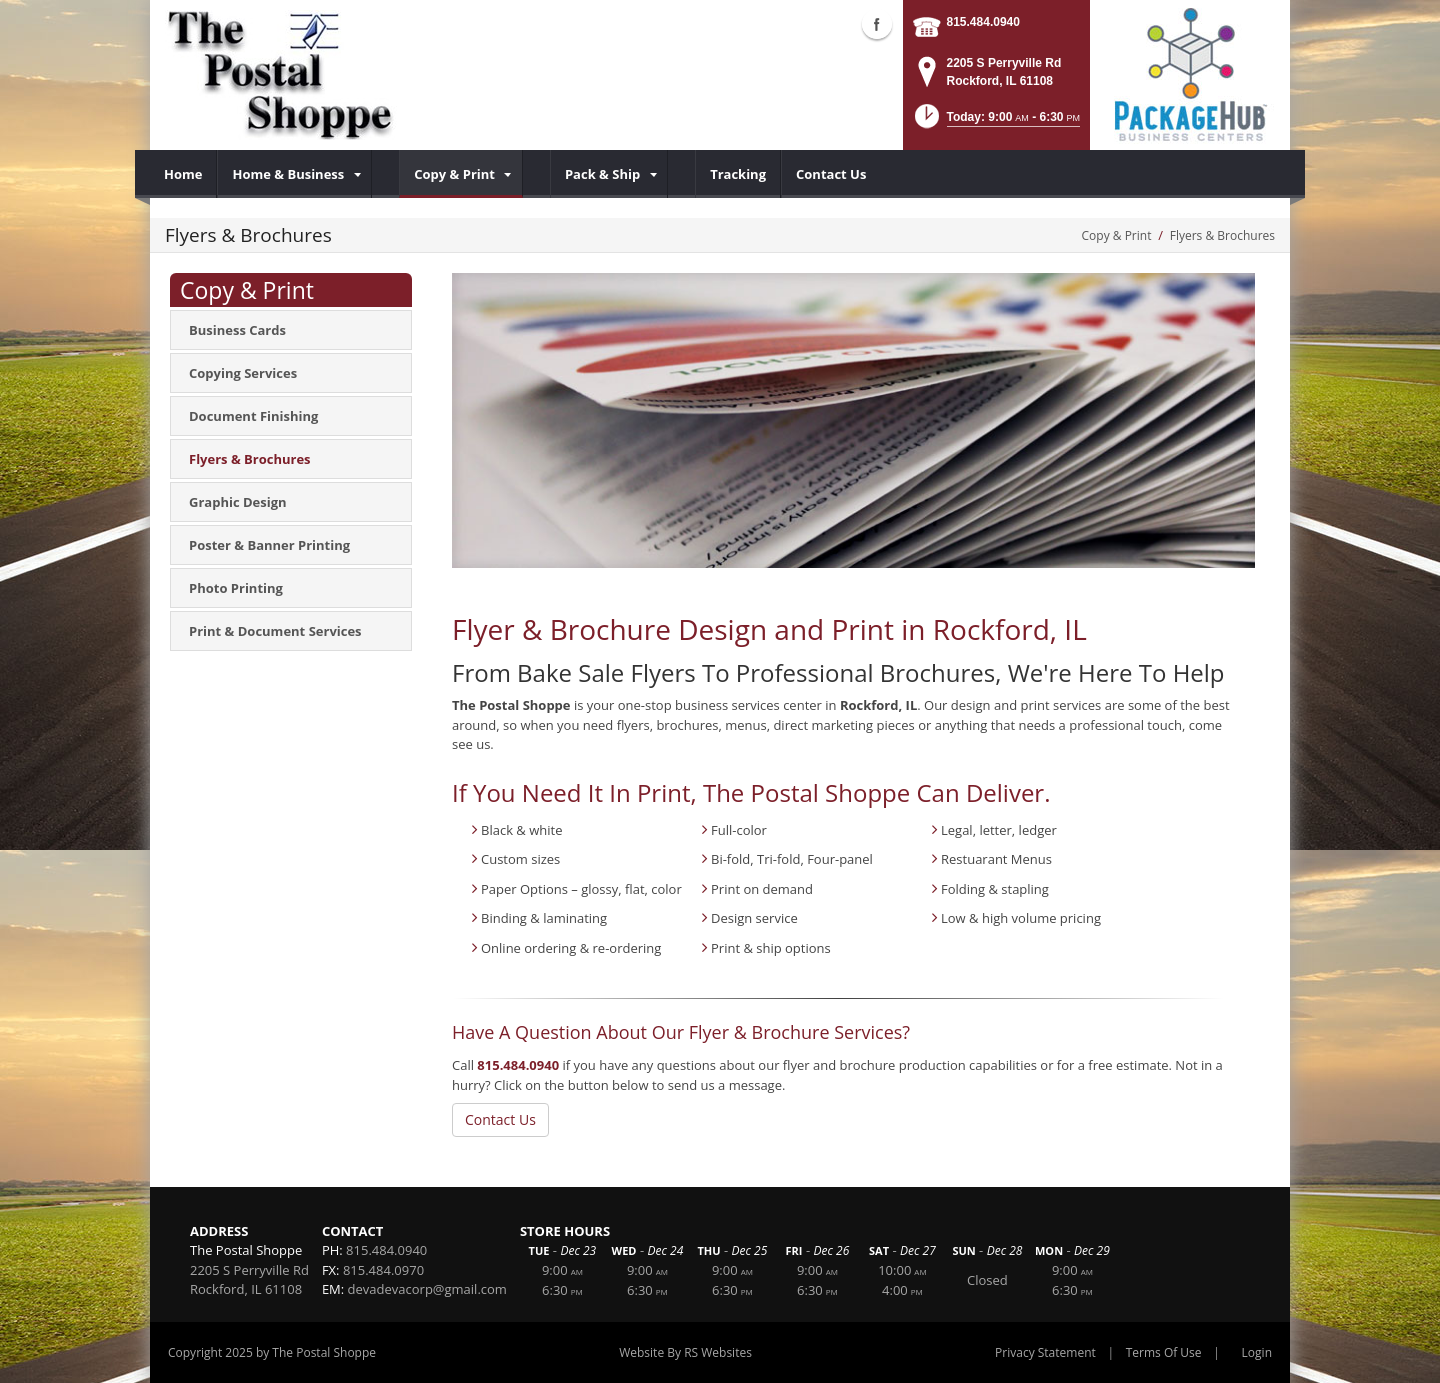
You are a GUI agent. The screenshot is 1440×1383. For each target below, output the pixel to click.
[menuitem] (183, 174)
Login (1257, 1352)
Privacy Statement (1045, 1352)
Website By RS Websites (685, 1352)
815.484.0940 (983, 22)
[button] (995, 122)
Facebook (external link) (877, 24)
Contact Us (500, 1119)
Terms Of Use (1164, 1352)
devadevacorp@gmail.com (427, 1289)
